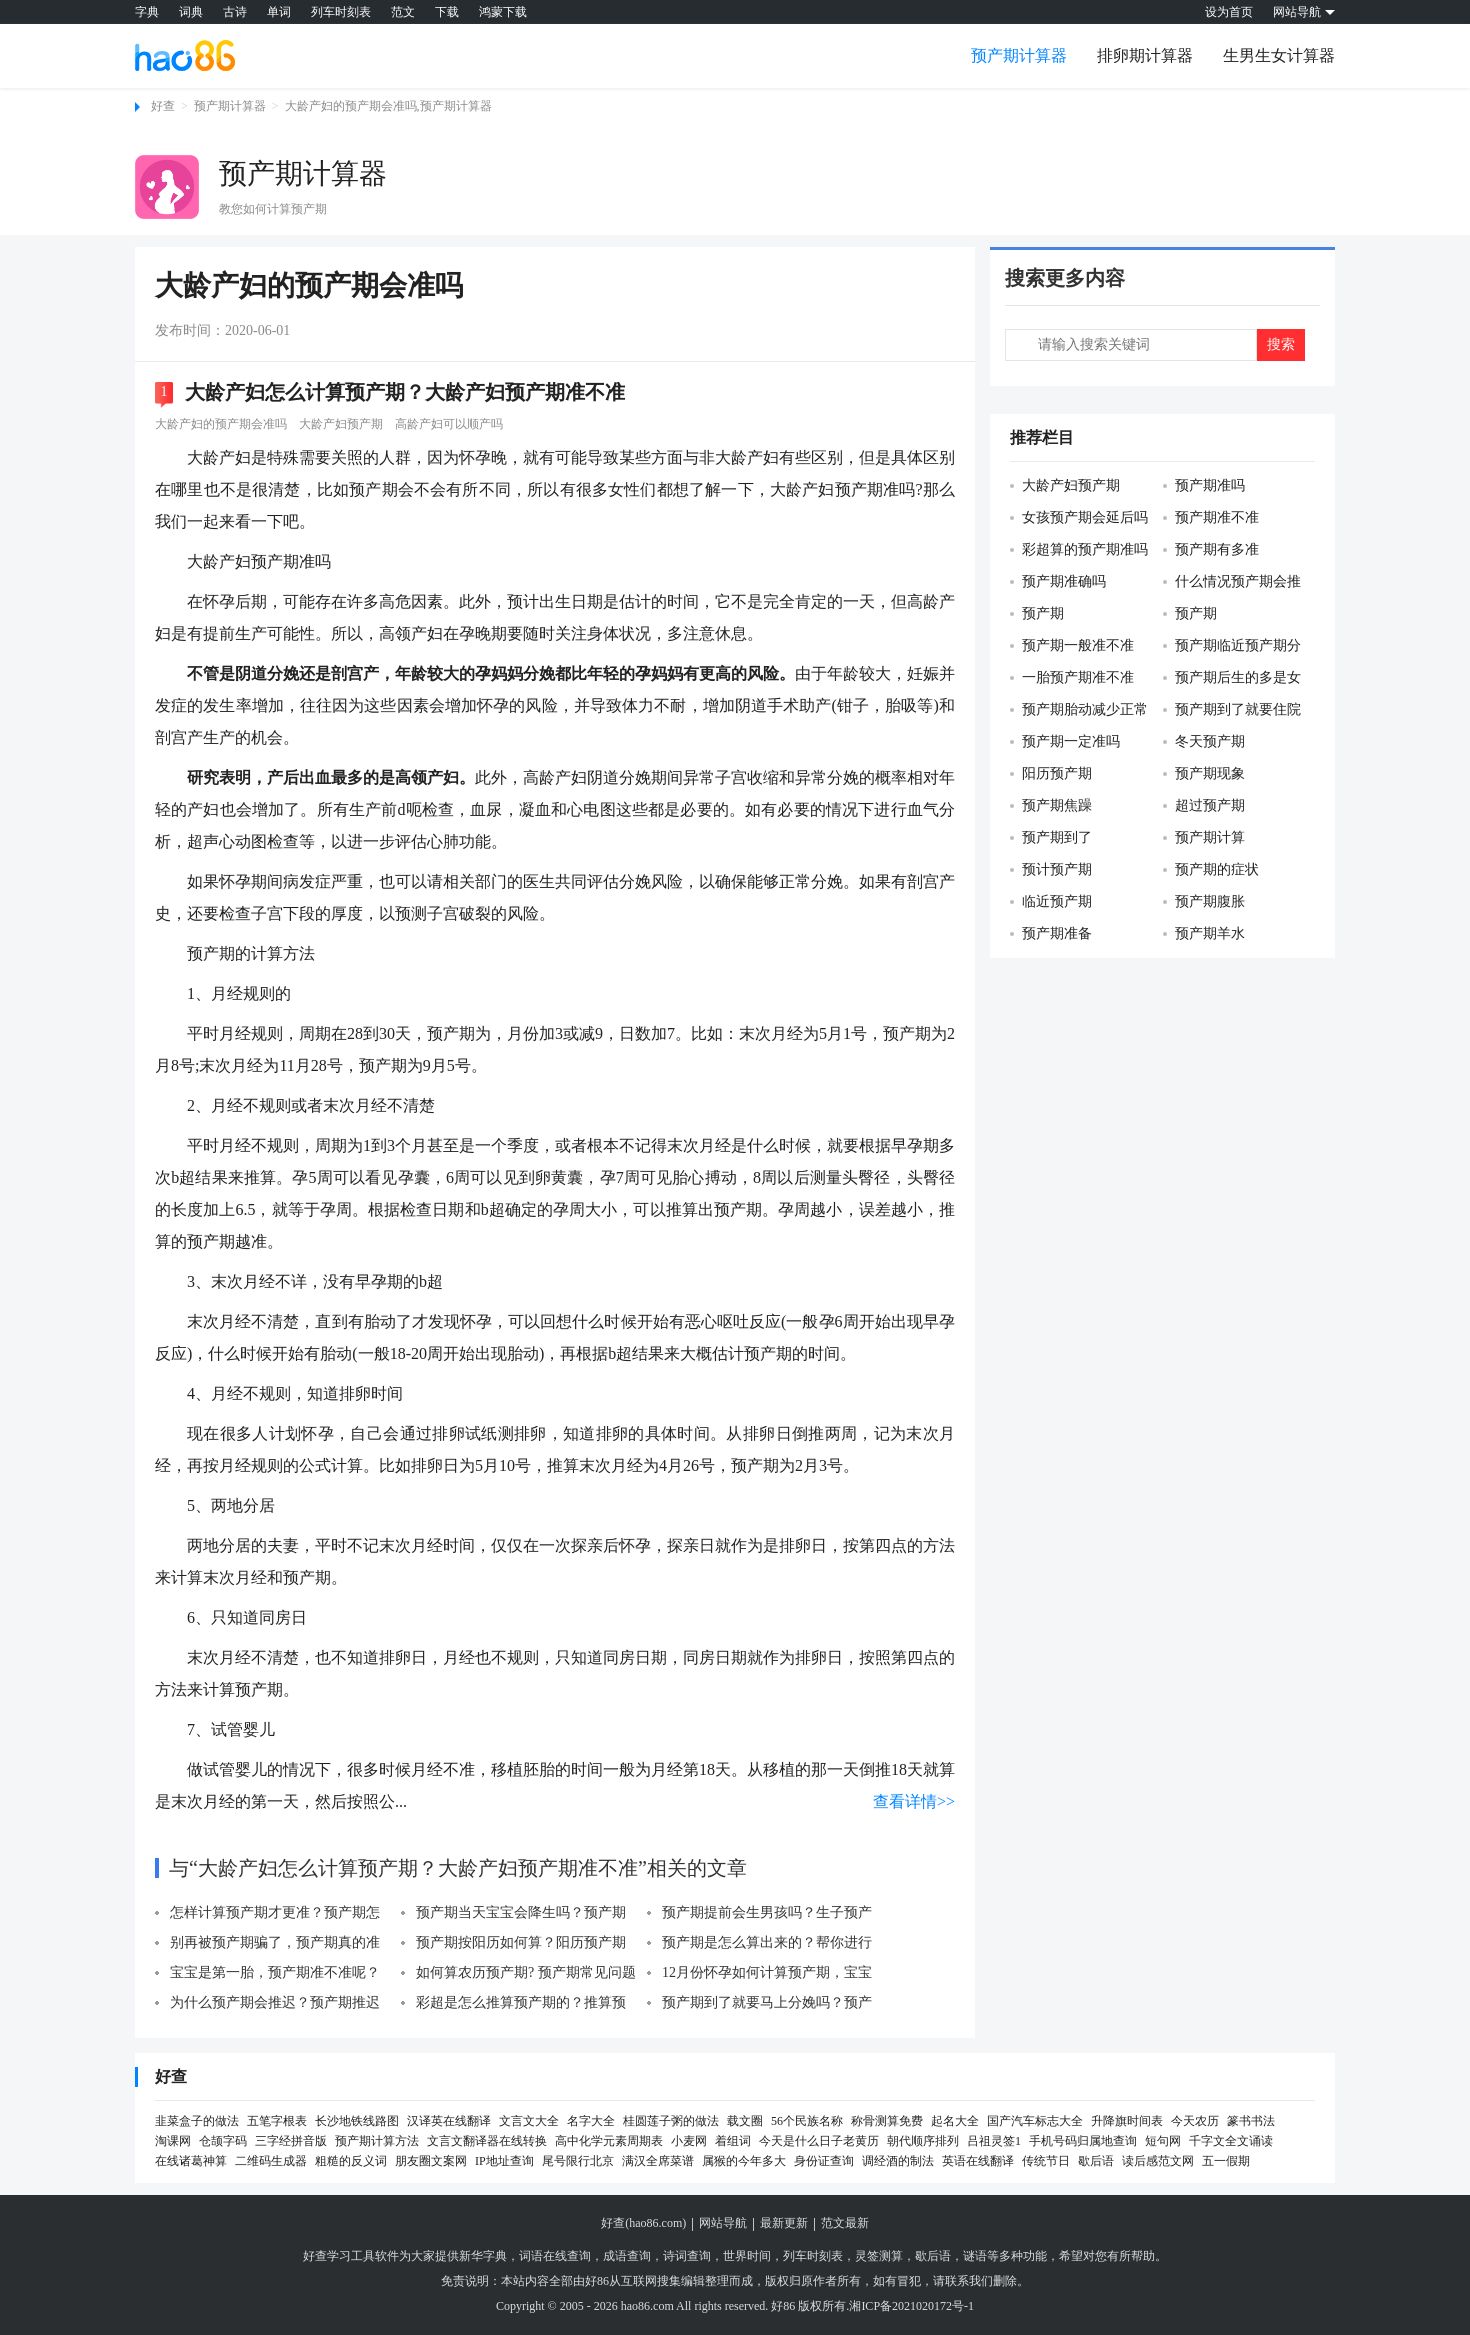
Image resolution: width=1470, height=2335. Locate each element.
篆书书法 (1251, 2121)
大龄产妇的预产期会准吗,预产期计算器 (388, 106)
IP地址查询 (504, 2161)
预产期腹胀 (1210, 901)
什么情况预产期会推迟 (1232, 583)
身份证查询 (824, 2161)
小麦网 (689, 2141)
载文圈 (745, 2121)
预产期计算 (1210, 837)
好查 (163, 106)
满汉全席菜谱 (658, 2161)
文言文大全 (529, 2121)
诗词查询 (687, 2256)
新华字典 (483, 2256)
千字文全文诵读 (1231, 2141)
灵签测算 (879, 2256)
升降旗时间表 (1127, 2121)
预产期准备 (1057, 933)
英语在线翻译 (978, 2161)
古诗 (235, 12)
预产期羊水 (1210, 933)
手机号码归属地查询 (1083, 2141)
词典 (191, 12)
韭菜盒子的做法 (197, 2121)
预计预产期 (1057, 869)
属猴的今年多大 (744, 2161)
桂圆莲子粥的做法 (671, 2121)
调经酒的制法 (898, 2161)
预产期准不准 (1217, 517)
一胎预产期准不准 (1078, 677)
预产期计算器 (1019, 55)
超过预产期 (1210, 805)
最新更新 (784, 2223)
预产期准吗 (1210, 485)
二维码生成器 (271, 2161)
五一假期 (1226, 2161)
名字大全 (591, 2121)
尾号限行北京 (578, 2161)
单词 (279, 12)
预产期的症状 (1217, 869)
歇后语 (1096, 2161)
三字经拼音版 (291, 2141)
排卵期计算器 (1145, 55)
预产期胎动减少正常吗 (1079, 711)
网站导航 (723, 2223)
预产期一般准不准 (1078, 645)
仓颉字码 (223, 2141)
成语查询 (627, 2256)
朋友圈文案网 (431, 2161)
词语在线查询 (555, 2256)
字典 (147, 12)
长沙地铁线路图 (357, 2121)
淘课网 (173, 2141)
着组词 (733, 2141)
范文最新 (845, 2223)
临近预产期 (1057, 901)
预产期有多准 (1217, 549)
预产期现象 (1210, 773)
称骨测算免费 (887, 2121)
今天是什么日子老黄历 (819, 2141)
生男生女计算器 (1279, 55)
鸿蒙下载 (503, 12)
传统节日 (1046, 2161)
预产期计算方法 (377, 2141)
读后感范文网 (1158, 2161)
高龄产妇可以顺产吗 (449, 424)
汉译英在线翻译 (449, 2121)
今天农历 (1195, 2121)
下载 (447, 12)
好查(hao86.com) (643, 2223)
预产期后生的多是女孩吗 (1232, 679)
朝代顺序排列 (923, 2141)
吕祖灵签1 (994, 2141)
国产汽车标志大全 (1035, 2121)
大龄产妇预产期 (341, 424)
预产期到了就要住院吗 (1232, 711)
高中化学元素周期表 (609, 2141)
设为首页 (1229, 12)
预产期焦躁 (1057, 805)
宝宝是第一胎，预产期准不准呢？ (275, 1972)
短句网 (1163, 2141)
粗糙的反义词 (351, 2161)
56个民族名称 (807, 2121)
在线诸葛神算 (191, 2161)
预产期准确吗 (1064, 581)
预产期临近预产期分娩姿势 (1232, 647)
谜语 (975, 2256)
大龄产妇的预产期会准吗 (221, 424)
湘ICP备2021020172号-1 (911, 2306)
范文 (403, 12)
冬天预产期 (1210, 741)
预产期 (1043, 613)
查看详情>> (914, 1801)
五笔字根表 (277, 2121)
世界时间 (747, 2256)
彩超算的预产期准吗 (1085, 549)
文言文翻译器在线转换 (487, 2141)
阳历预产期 (1057, 773)
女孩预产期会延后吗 (1085, 517)
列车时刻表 (341, 12)
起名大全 (955, 2121)
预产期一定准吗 (1071, 741)
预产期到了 (1057, 837)
